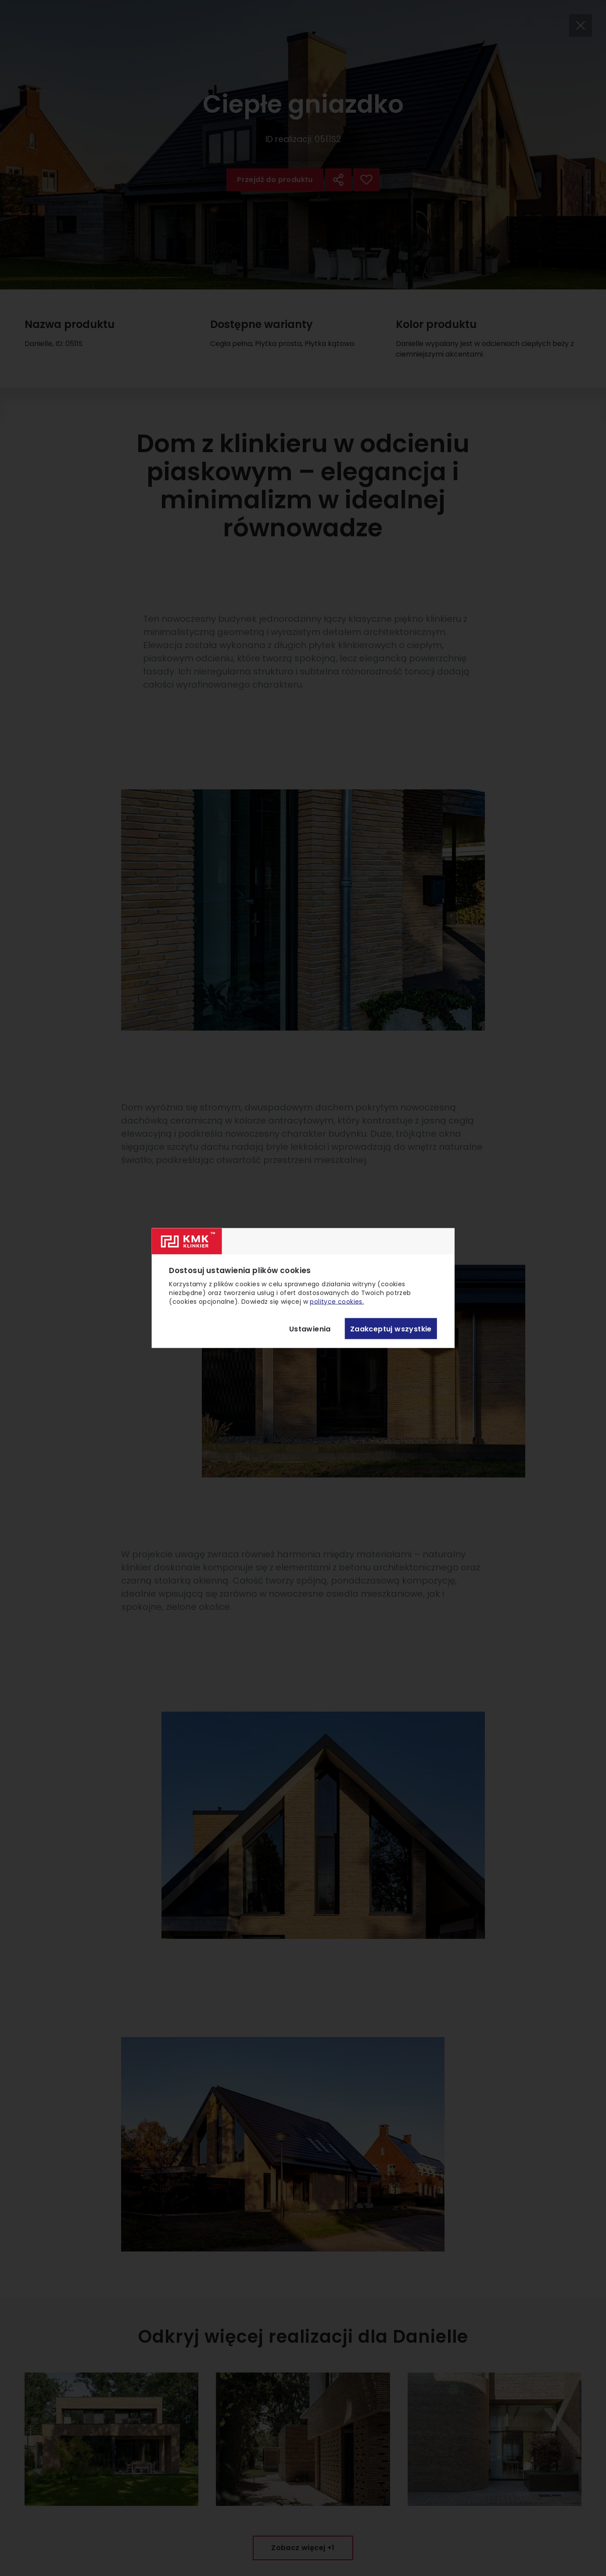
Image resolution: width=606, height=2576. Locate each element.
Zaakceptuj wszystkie (391, 1329)
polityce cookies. (337, 1301)
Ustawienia (310, 1329)
